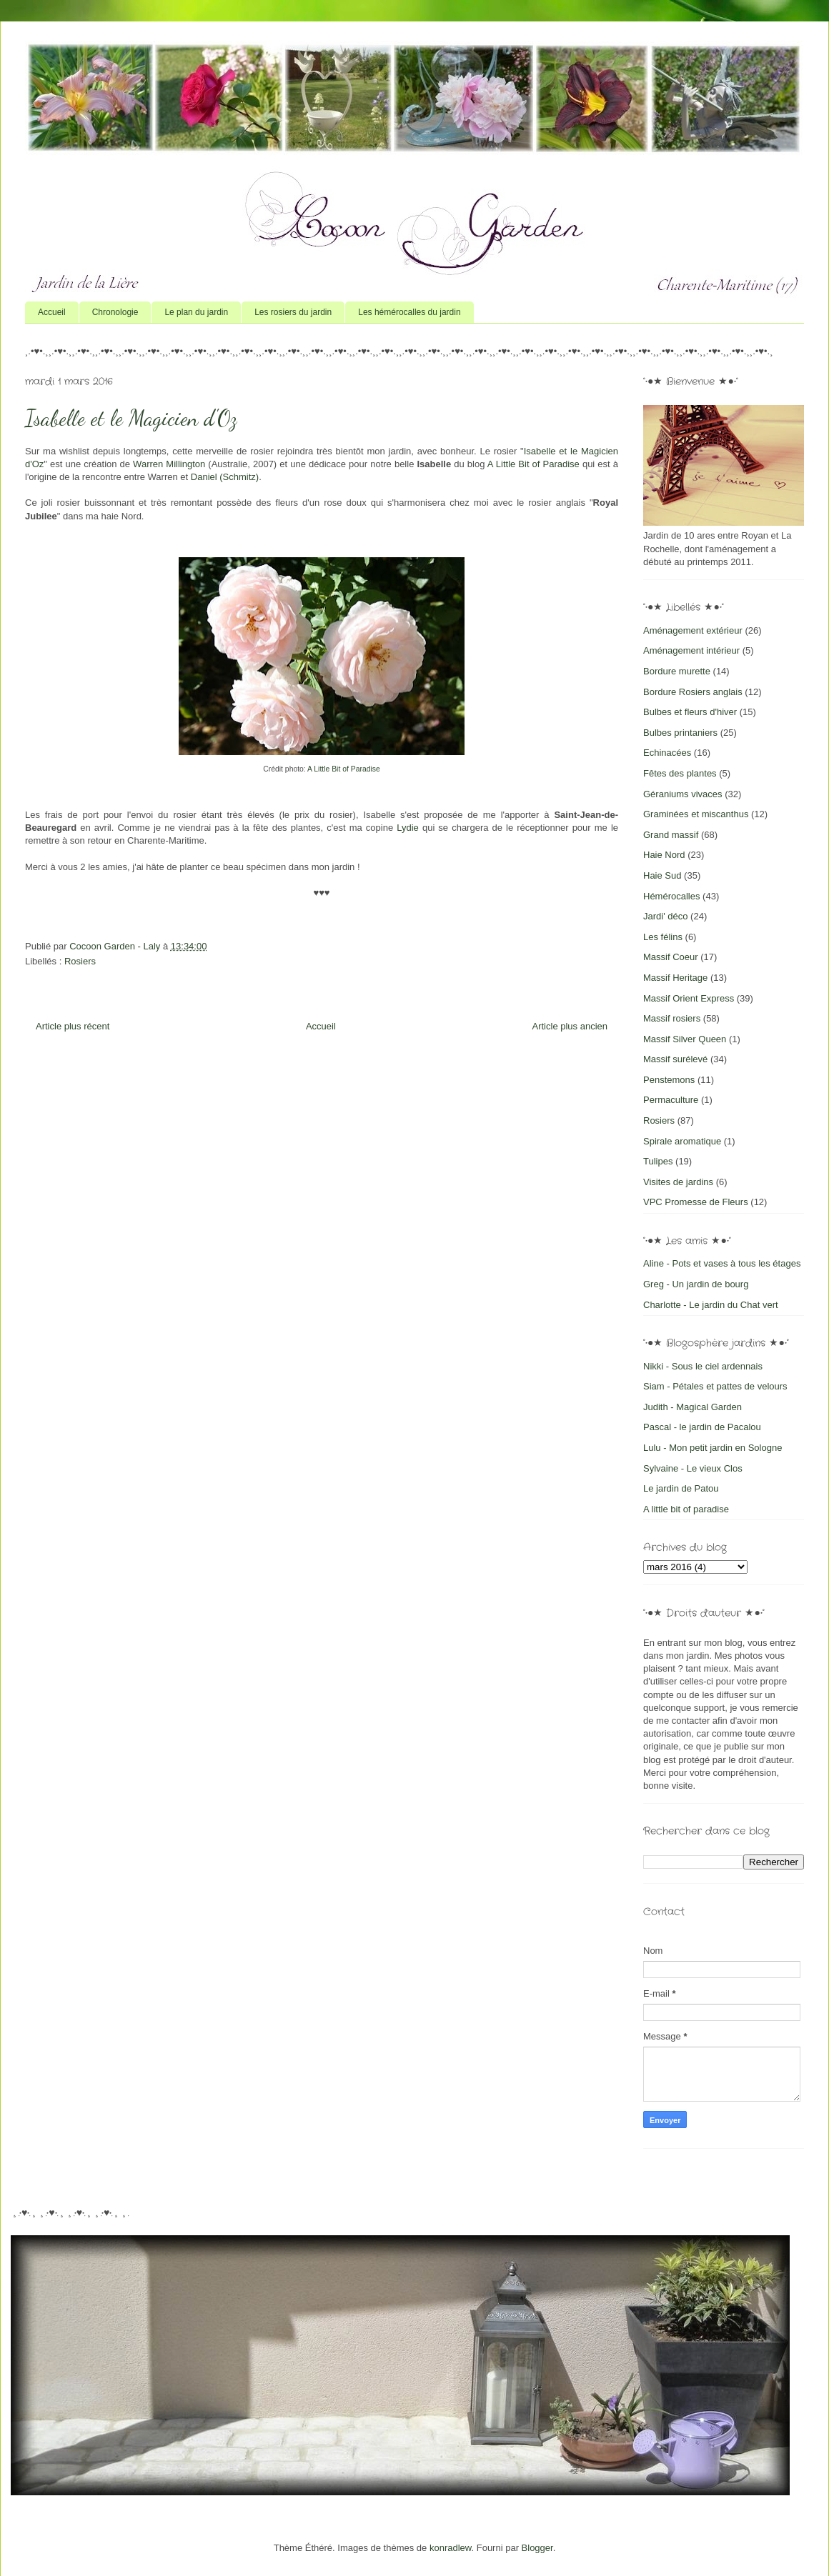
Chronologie (115, 312)
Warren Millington (169, 464)
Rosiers (80, 961)
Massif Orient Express (688, 998)
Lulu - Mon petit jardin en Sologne (712, 1447)
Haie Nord (664, 854)
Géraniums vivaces (683, 794)
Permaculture (670, 1099)
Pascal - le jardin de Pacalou (702, 1427)
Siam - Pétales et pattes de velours (715, 1386)
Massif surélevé (675, 1059)
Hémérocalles (671, 896)
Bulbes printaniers (680, 732)
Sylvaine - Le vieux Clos (693, 1468)
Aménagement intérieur (691, 650)
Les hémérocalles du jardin (409, 312)
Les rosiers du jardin (293, 312)
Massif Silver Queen (684, 1039)
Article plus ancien (570, 1026)
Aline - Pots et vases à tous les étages (721, 1263)
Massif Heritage (675, 977)
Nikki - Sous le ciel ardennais (703, 1366)
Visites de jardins (678, 1182)
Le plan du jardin (196, 312)
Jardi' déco (665, 916)
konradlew (451, 2547)
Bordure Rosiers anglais (693, 692)
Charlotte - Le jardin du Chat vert (710, 1304)
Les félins (662, 937)
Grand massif (670, 834)
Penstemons (669, 1079)
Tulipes (657, 1161)
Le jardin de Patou (681, 1488)
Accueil (52, 312)
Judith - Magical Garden (692, 1407)
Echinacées (667, 752)
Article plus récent (72, 1026)
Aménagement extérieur (693, 630)
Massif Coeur (670, 957)
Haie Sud (662, 875)
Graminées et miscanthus (695, 814)
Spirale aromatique (682, 1141)
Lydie (408, 827)
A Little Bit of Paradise (533, 464)
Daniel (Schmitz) (225, 476)
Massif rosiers (671, 1018)
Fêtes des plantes (680, 773)
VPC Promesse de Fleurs (695, 1202)
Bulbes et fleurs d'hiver (690, 712)
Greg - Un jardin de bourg (695, 1284)
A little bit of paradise (686, 1509)
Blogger (537, 2547)
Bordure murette (676, 671)
